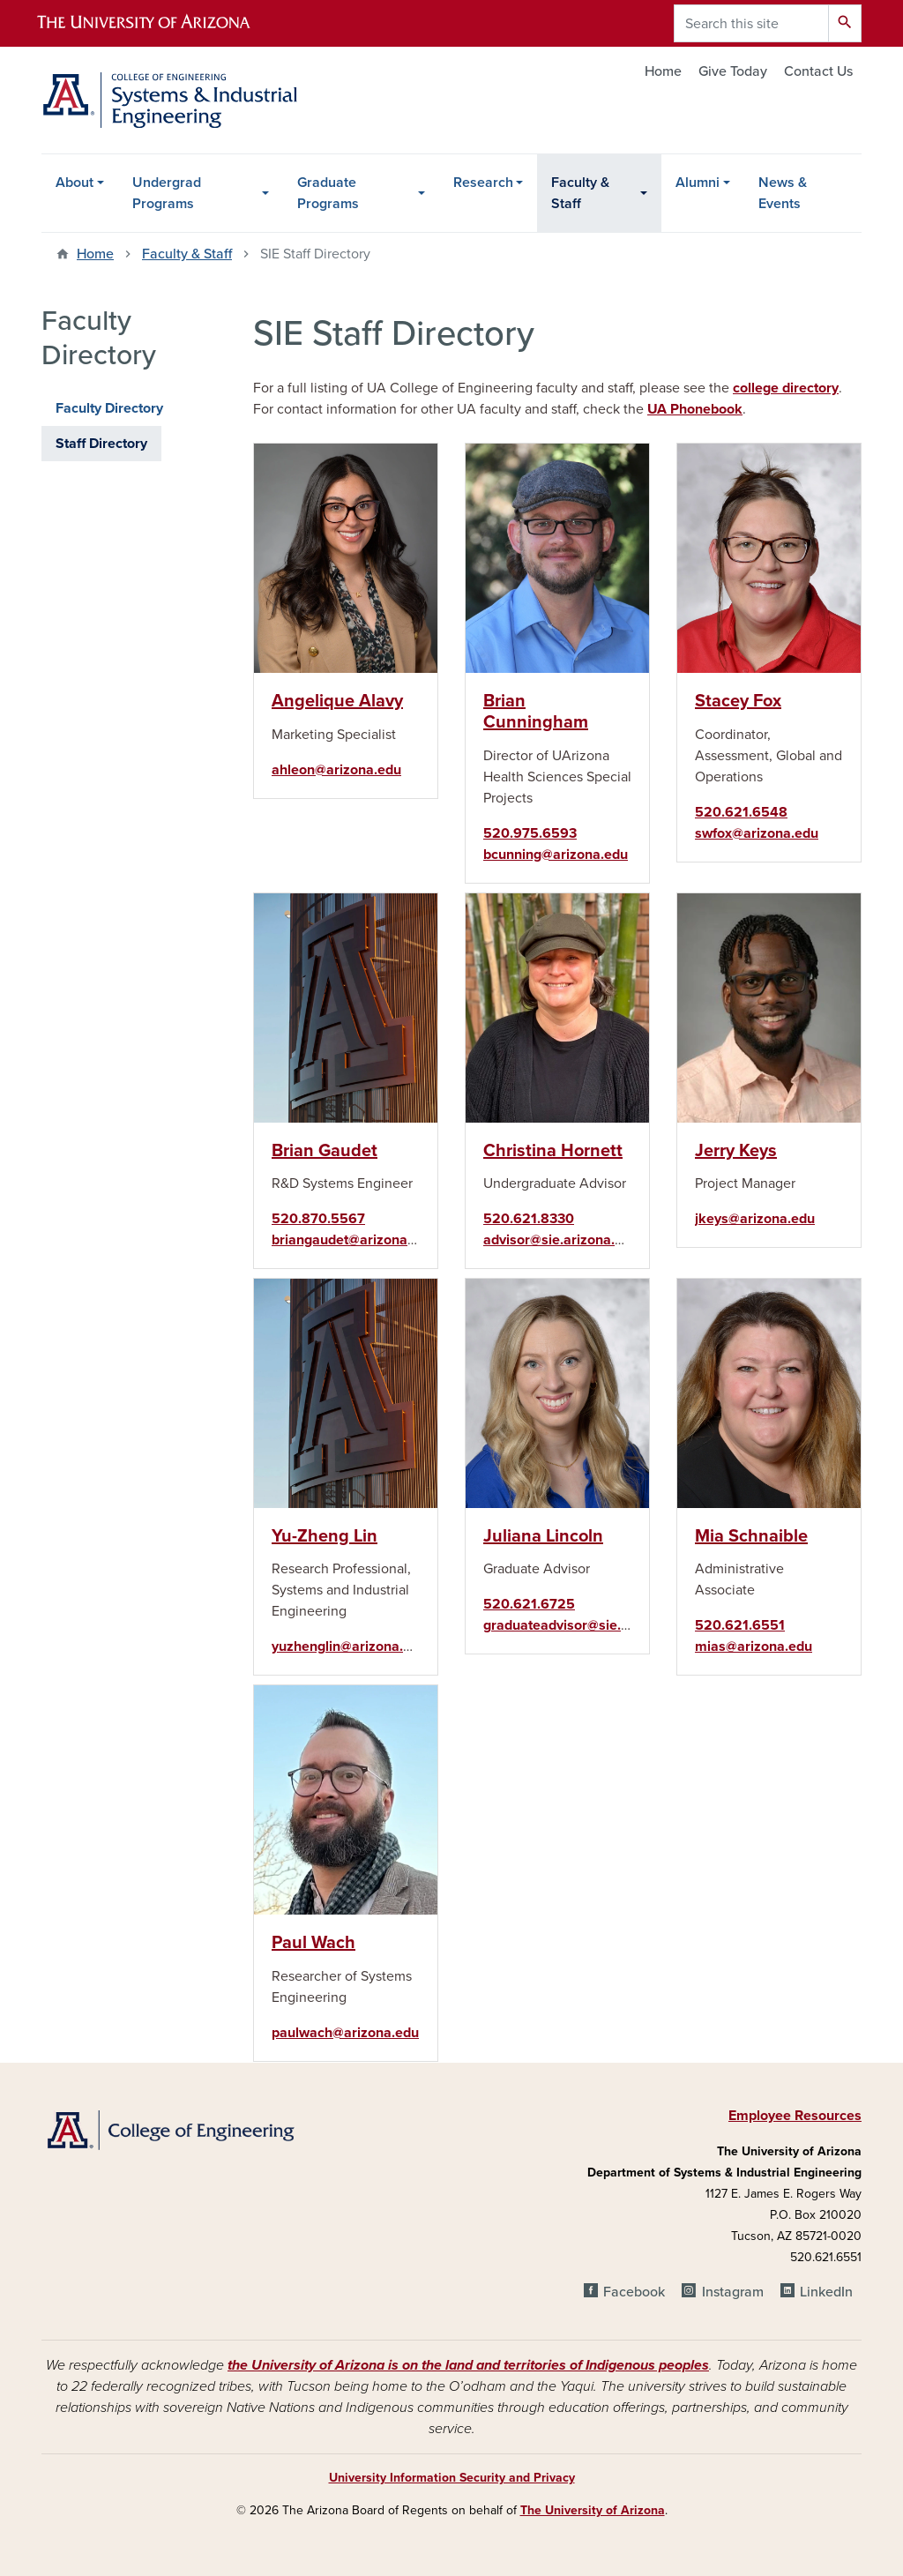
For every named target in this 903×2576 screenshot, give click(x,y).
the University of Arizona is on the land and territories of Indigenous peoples (468, 2365)
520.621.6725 (529, 1604)
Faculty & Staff (580, 193)
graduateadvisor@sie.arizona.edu (589, 1625)
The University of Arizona (592, 2510)
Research (483, 182)
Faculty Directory (109, 408)
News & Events (782, 193)
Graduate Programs (328, 193)
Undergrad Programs (166, 193)
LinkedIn (826, 2292)
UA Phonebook (695, 409)
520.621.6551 (740, 1625)
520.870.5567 (318, 1219)
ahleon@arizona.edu (336, 770)
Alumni (697, 182)
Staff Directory (101, 443)
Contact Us (818, 71)
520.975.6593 (530, 833)
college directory (786, 388)
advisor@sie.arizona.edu (560, 1240)
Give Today (732, 71)
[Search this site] (751, 23)
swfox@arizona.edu (756, 833)
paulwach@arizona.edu (345, 2033)
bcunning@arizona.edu (555, 854)
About (74, 182)
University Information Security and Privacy (452, 2477)
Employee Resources (795, 2115)
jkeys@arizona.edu (755, 1219)
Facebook (634, 2292)
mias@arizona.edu (753, 1646)
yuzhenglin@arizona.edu (349, 1646)
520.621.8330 (528, 1219)
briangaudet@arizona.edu (353, 1240)
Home (663, 71)
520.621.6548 (741, 812)
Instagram (733, 2292)
